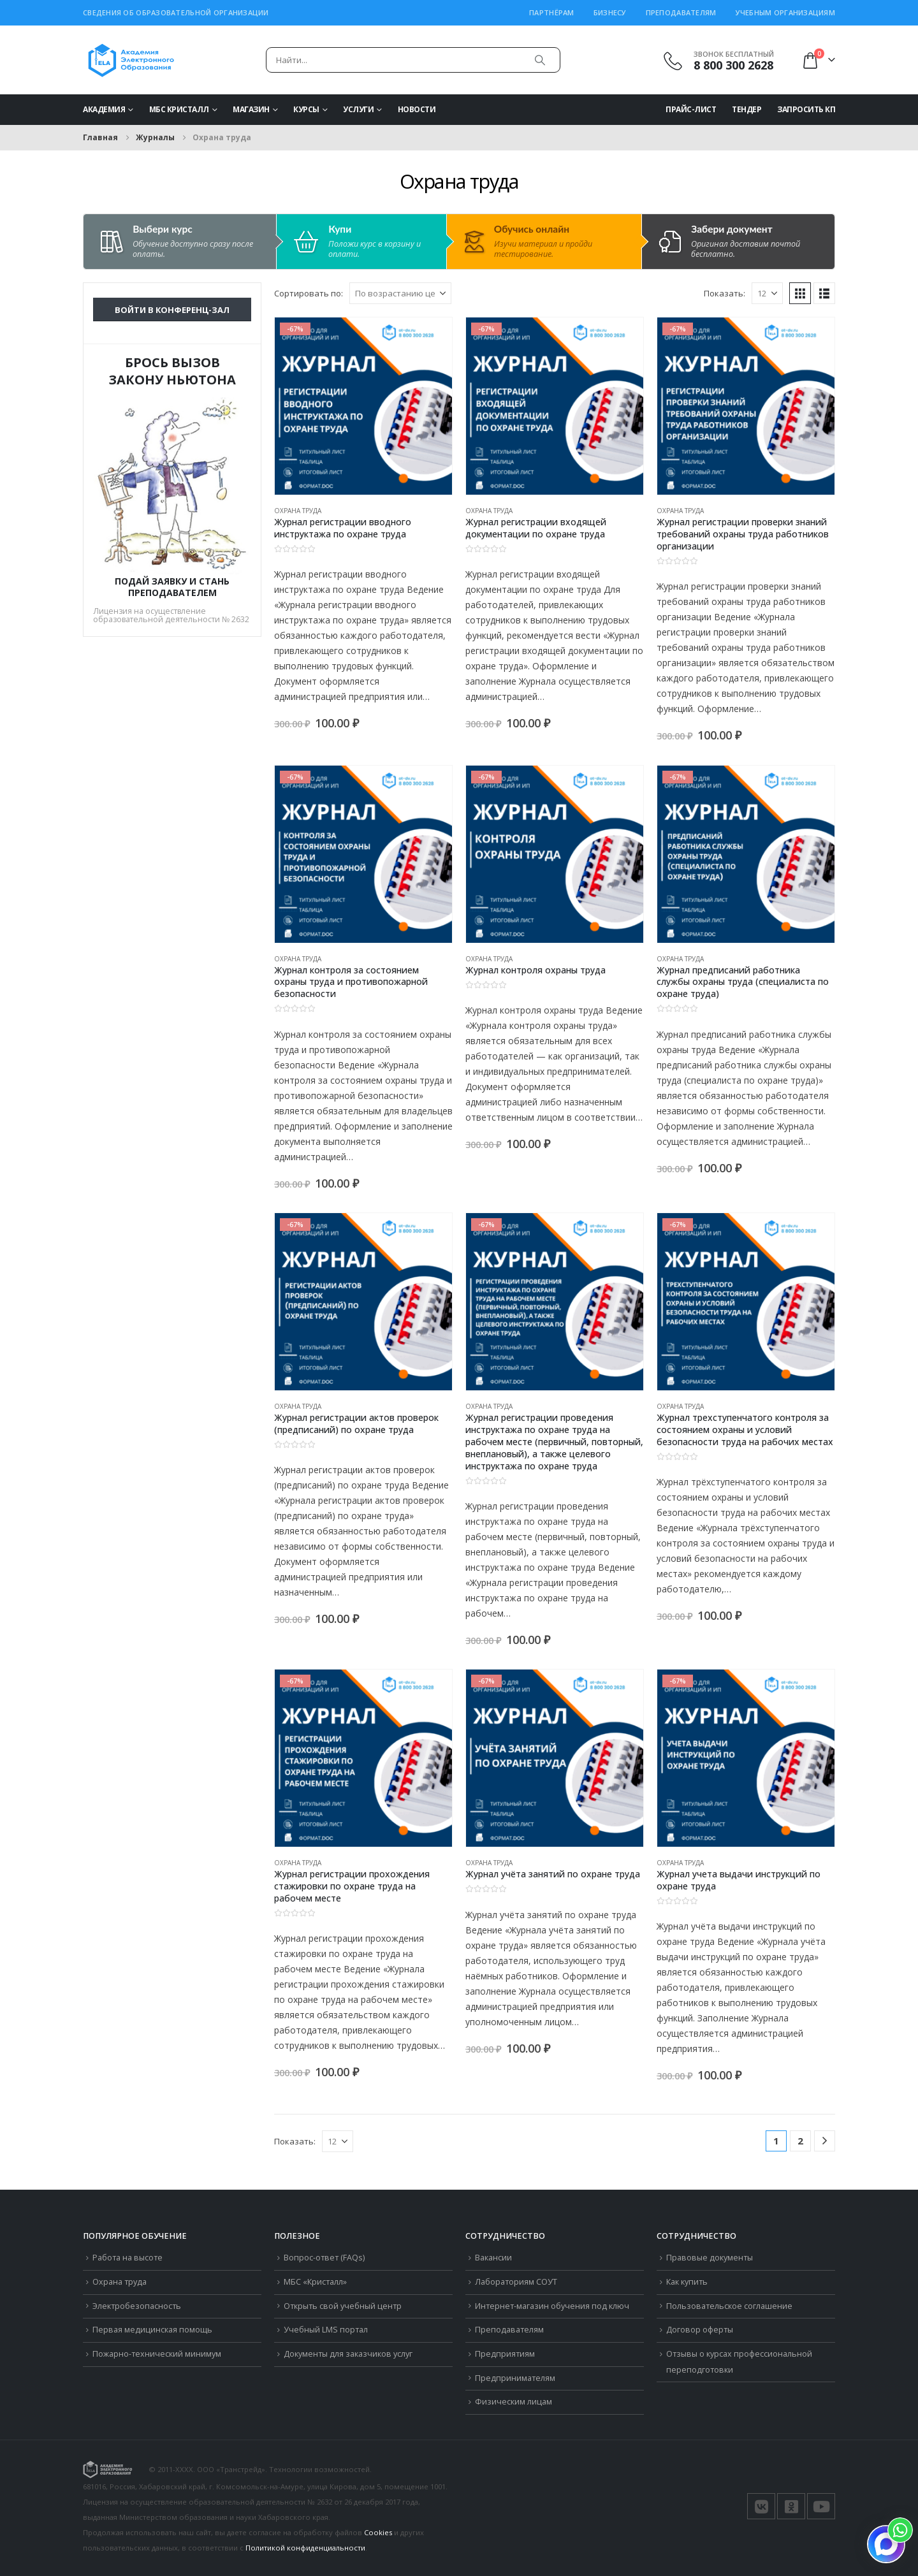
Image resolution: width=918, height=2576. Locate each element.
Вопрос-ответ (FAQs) (324, 2257)
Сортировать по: (308, 293)
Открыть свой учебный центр (343, 2306)
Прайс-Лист (691, 109)
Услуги (358, 109)
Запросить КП (806, 109)
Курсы (306, 109)
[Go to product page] (363, 406)
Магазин (251, 109)
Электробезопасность (136, 2306)
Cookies (378, 2532)
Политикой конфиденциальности (305, 2547)
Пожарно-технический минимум (156, 2353)
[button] (800, 293)
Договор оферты (699, 2329)
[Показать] (767, 293)
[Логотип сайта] (131, 60)
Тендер (746, 109)
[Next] (824, 2140)
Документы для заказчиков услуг (348, 2353)
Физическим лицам (513, 2401)
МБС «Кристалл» (315, 2281)
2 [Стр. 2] (800, 2140)
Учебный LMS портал (326, 2329)
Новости (417, 109)
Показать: (724, 293)
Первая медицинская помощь (152, 2329)
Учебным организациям (786, 12)
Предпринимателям (515, 2378)
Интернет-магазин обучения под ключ (552, 2306)
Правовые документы (709, 2257)
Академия (104, 109)
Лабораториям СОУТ (516, 2281)
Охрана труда (297, 510)
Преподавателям (681, 12)
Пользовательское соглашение (729, 2306)
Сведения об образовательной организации (176, 12)
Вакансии (493, 2257)
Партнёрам (551, 12)
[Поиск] (540, 60)
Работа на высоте (127, 2257)
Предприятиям (505, 2353)
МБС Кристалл (179, 109)
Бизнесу (610, 12)
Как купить (687, 2281)
